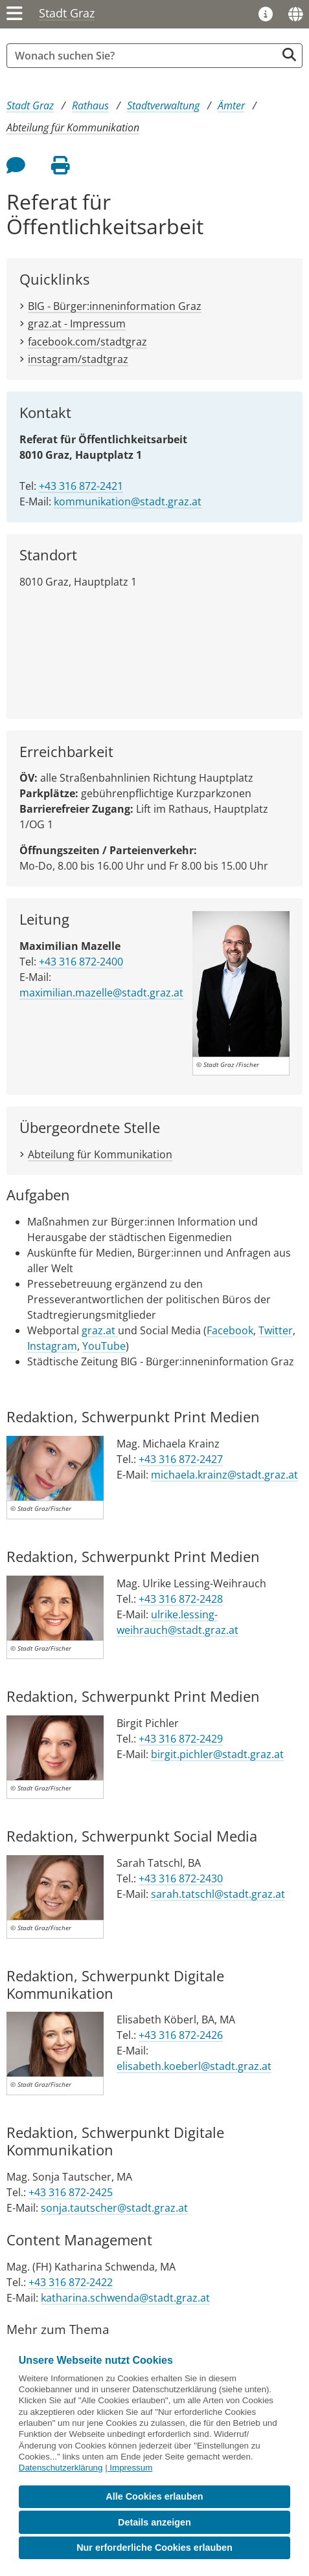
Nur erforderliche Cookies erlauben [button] (154, 2547)
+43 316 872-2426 (181, 2035)
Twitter (275, 1330)
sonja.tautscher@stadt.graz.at (114, 2208)
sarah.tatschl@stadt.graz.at (218, 1894)
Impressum (130, 2467)
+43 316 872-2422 (71, 2282)
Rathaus (90, 105)
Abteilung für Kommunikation (72, 127)
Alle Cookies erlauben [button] (154, 2496)
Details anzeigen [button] (154, 2522)
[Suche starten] (289, 54)
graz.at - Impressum (77, 323)
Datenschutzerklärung (61, 2467)
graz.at (100, 1330)
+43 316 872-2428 (181, 1599)
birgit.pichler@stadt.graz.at (217, 1754)
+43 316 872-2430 (181, 1878)
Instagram (52, 1346)
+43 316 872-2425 (71, 2192)
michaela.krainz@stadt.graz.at (224, 1475)
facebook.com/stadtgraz (87, 342)
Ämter (231, 105)
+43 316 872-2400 (81, 961)
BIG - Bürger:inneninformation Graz (114, 306)
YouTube (104, 1346)
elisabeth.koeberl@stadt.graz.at (194, 2066)
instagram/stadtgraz (78, 359)
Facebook (230, 1330)
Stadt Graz (67, 13)
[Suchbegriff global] (144, 55)
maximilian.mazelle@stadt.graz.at (101, 992)
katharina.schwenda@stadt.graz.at (125, 2298)
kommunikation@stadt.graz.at (127, 501)
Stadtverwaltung (163, 105)
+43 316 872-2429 (181, 1739)
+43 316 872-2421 (81, 486)
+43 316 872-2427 (181, 1459)
